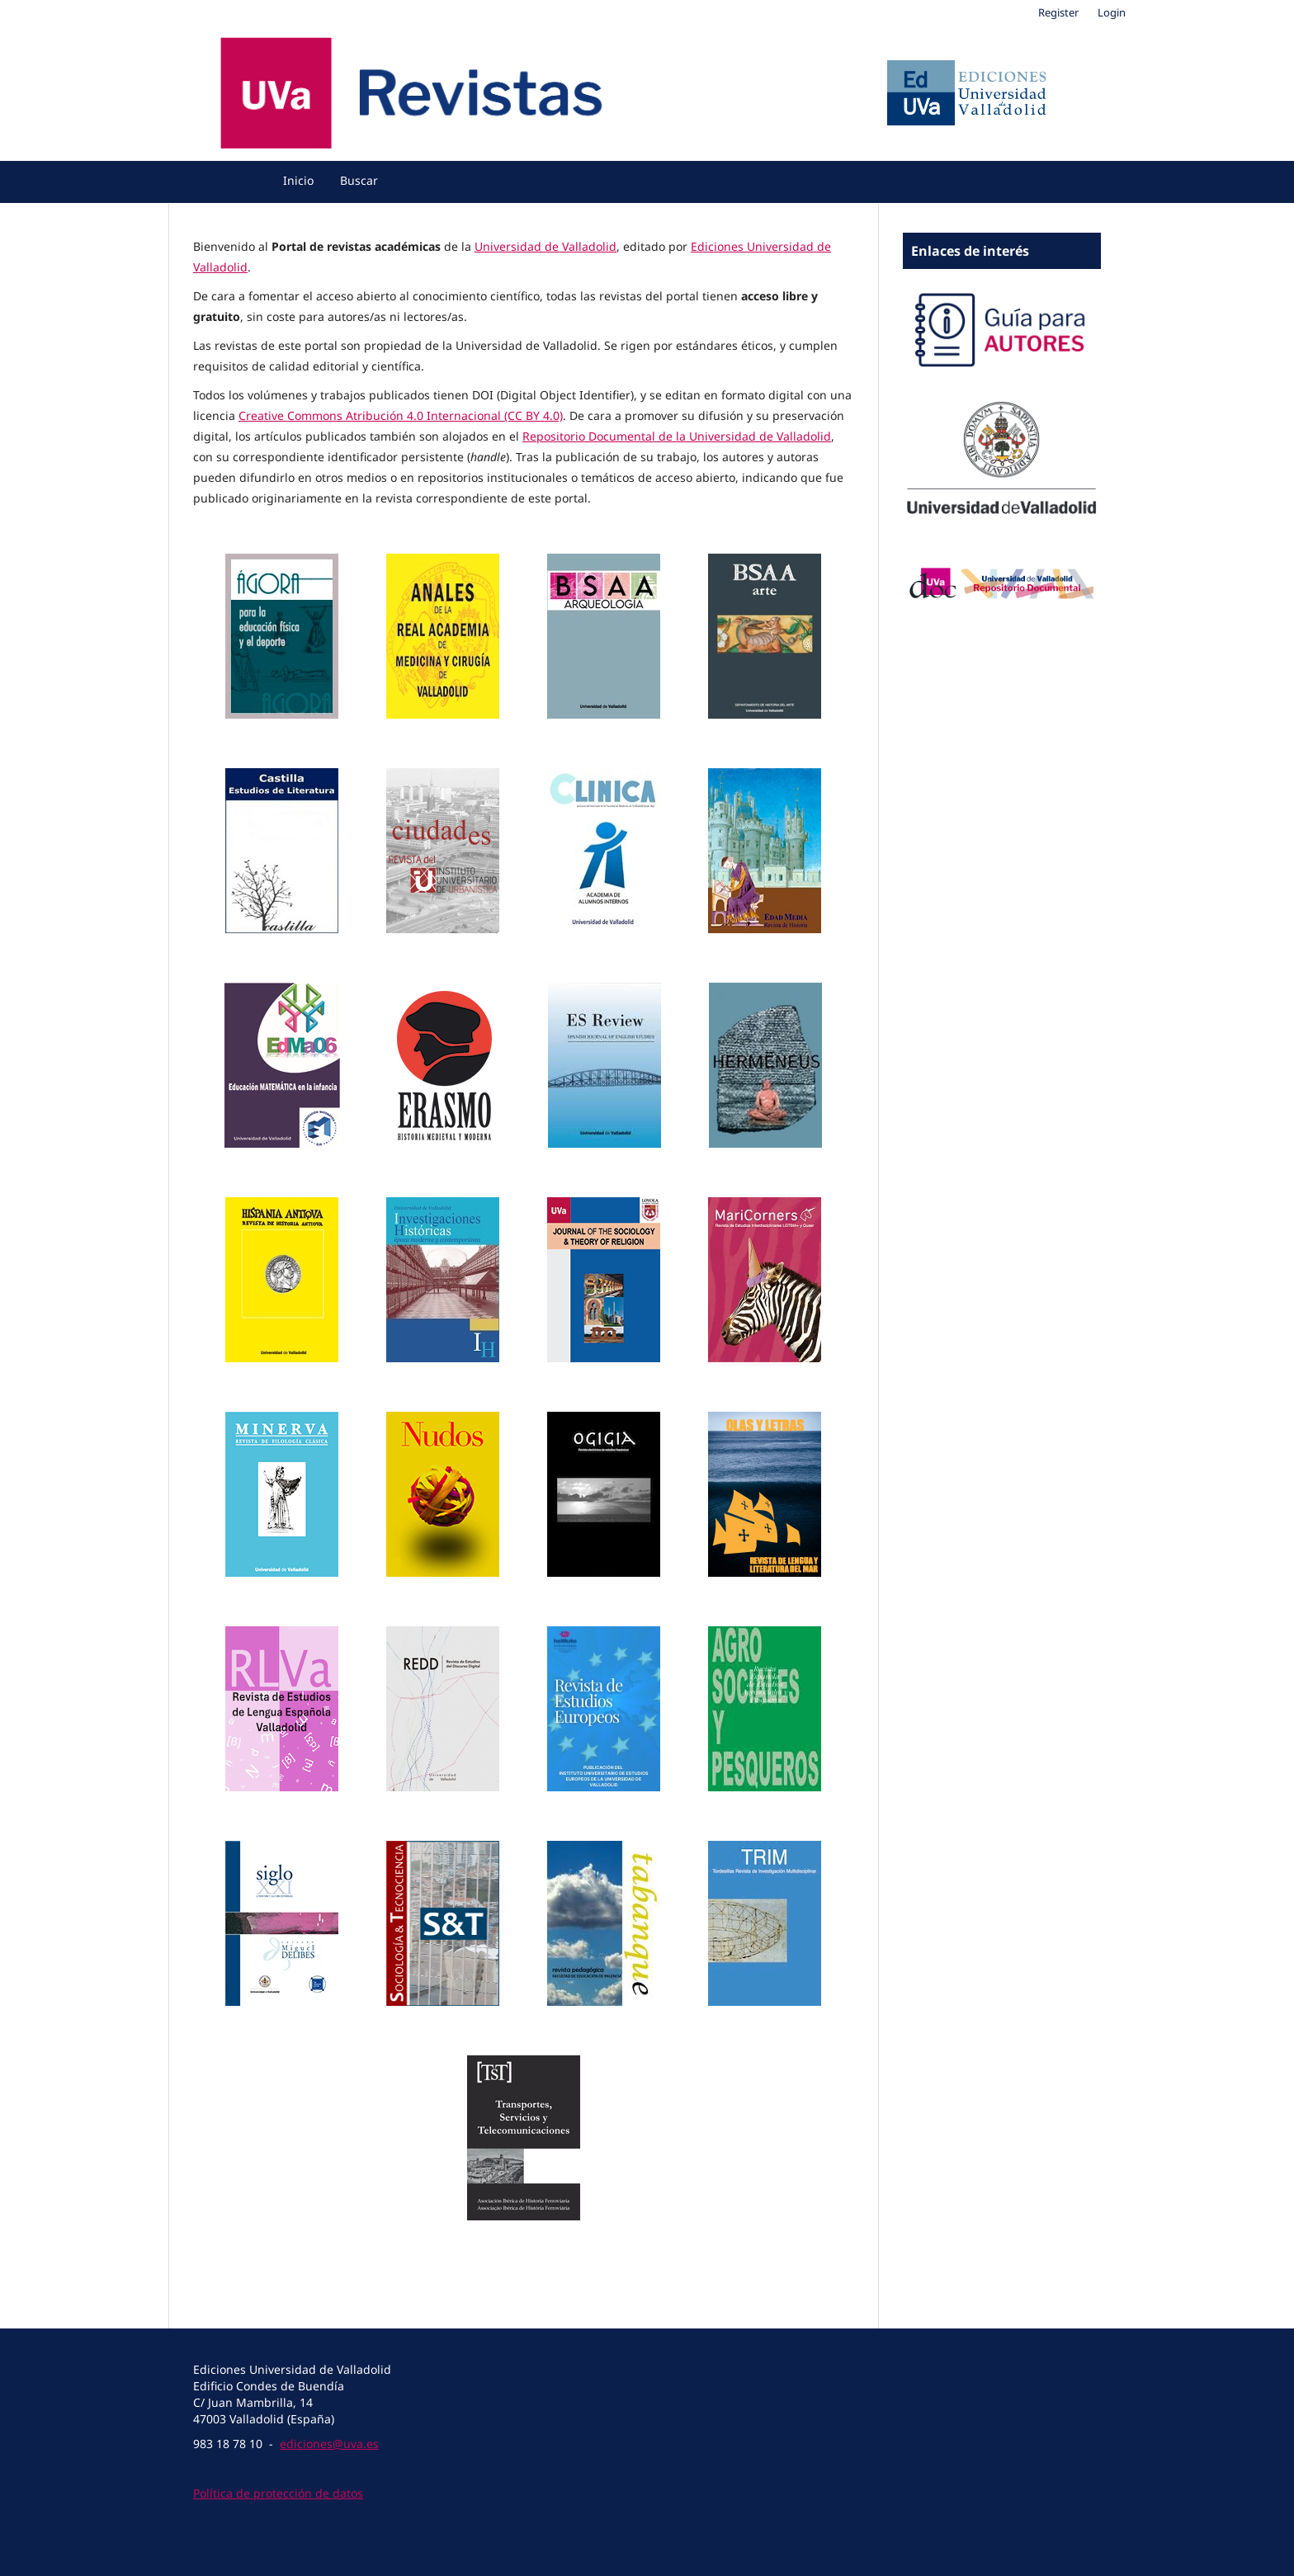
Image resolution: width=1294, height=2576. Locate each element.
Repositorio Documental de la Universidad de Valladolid (676, 436)
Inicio (298, 180)
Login (1112, 12)
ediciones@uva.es (329, 2443)
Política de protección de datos (278, 2493)
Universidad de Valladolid (545, 246)
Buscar (359, 180)
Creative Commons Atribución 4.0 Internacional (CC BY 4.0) (400, 415)
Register (1058, 12)
